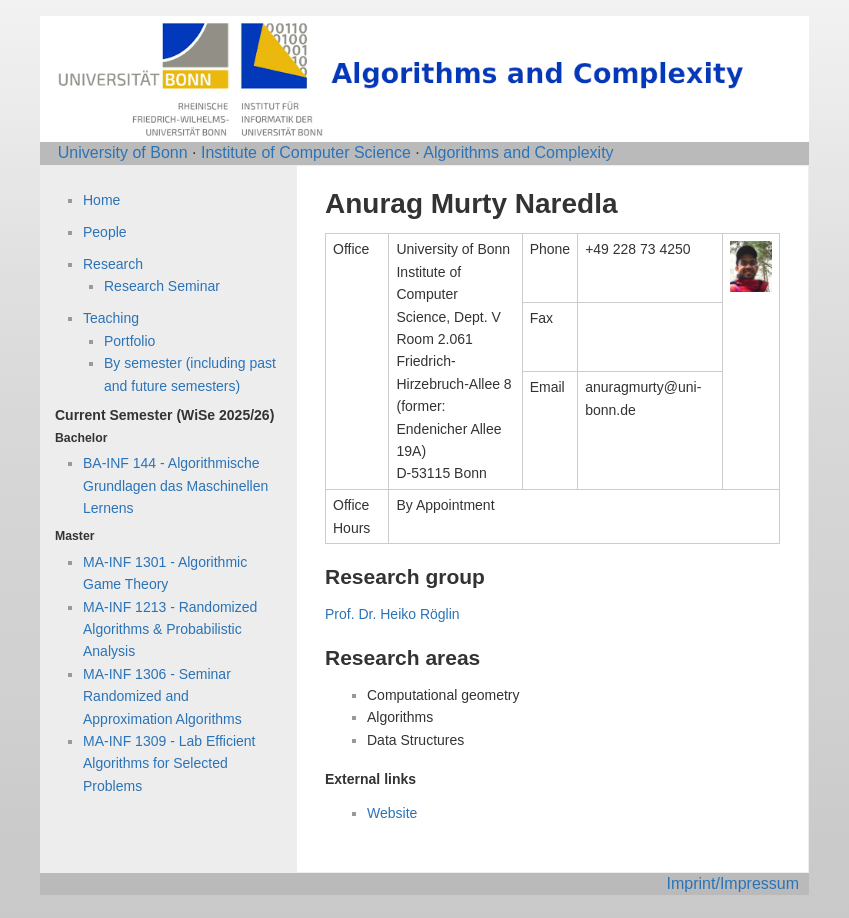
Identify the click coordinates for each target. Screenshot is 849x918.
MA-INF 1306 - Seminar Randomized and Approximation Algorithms (162, 696)
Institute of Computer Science (306, 152)
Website (392, 813)
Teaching (111, 318)
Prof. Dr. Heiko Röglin (392, 614)
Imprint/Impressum (733, 883)
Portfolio (129, 341)
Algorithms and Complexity (518, 152)
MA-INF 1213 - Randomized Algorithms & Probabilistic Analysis (170, 629)
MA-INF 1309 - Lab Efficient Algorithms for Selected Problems (169, 763)
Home (101, 200)
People (105, 232)
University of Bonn (123, 152)
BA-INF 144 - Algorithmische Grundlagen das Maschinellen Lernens (175, 485)
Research (113, 264)
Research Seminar (162, 286)
